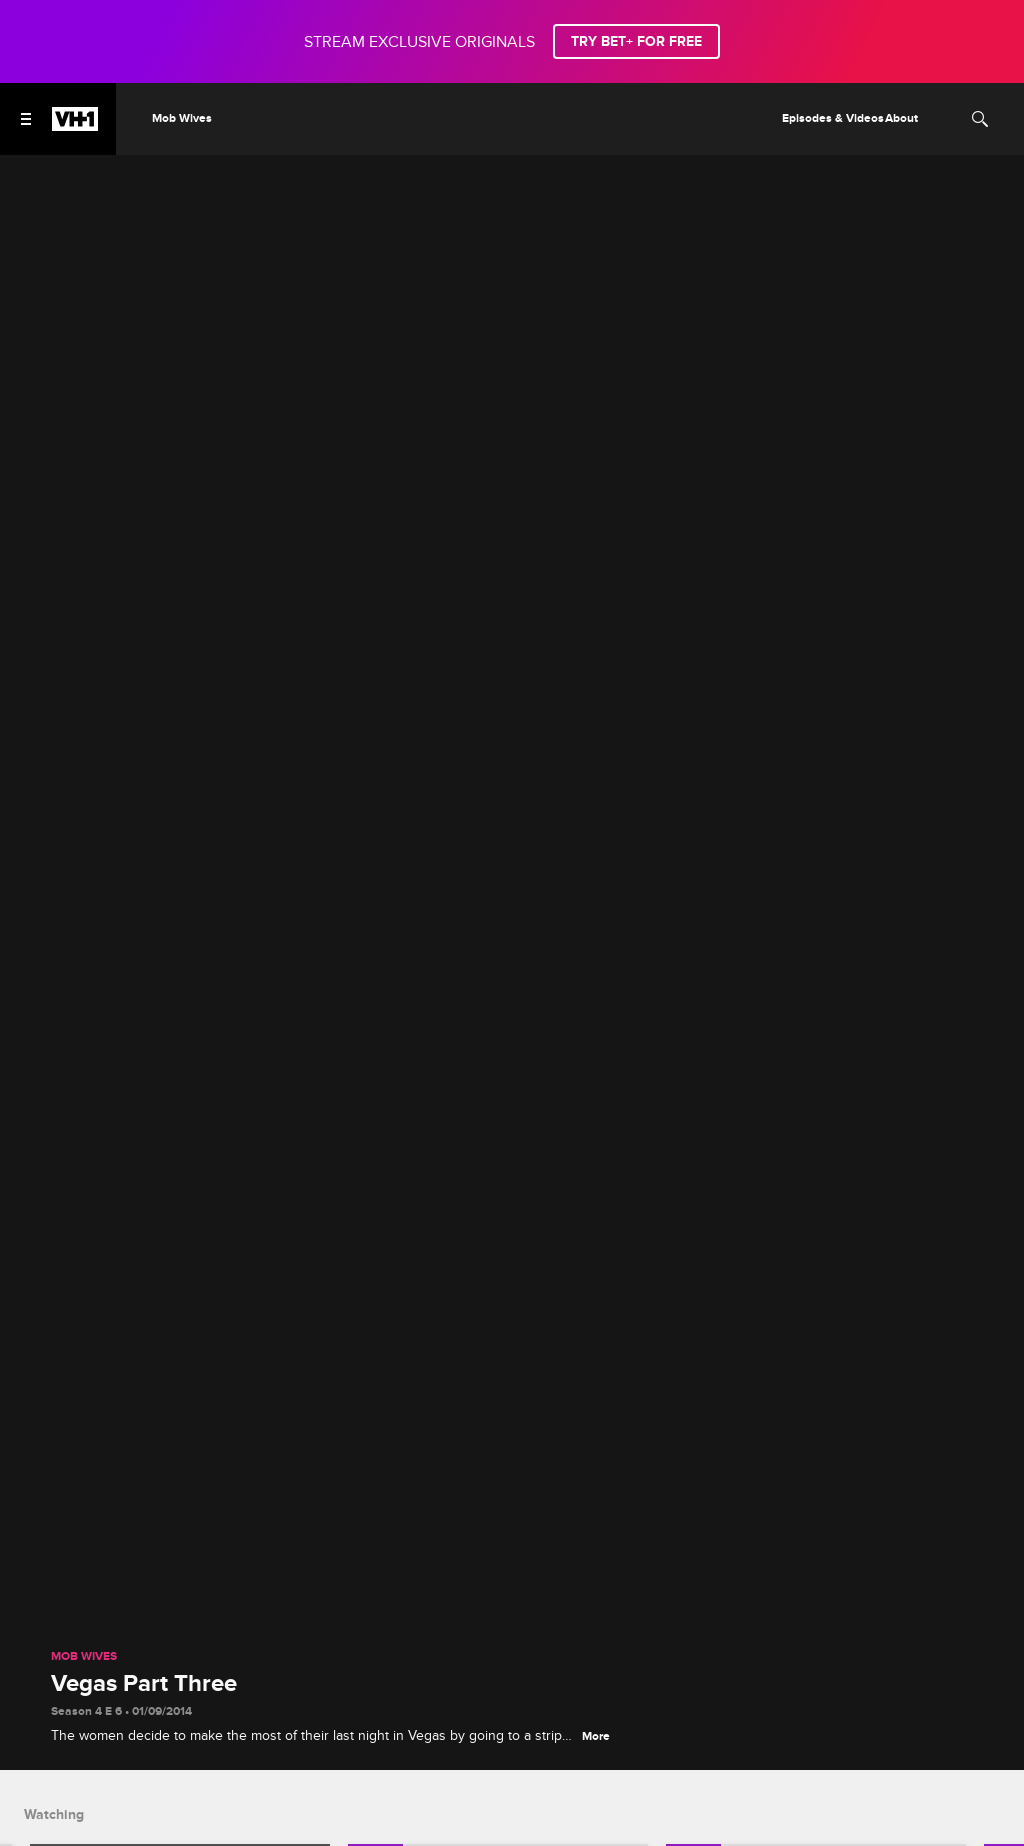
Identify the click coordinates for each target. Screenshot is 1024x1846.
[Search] (980, 119)
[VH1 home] (75, 126)
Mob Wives (84, 1657)
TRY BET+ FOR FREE (636, 41)
